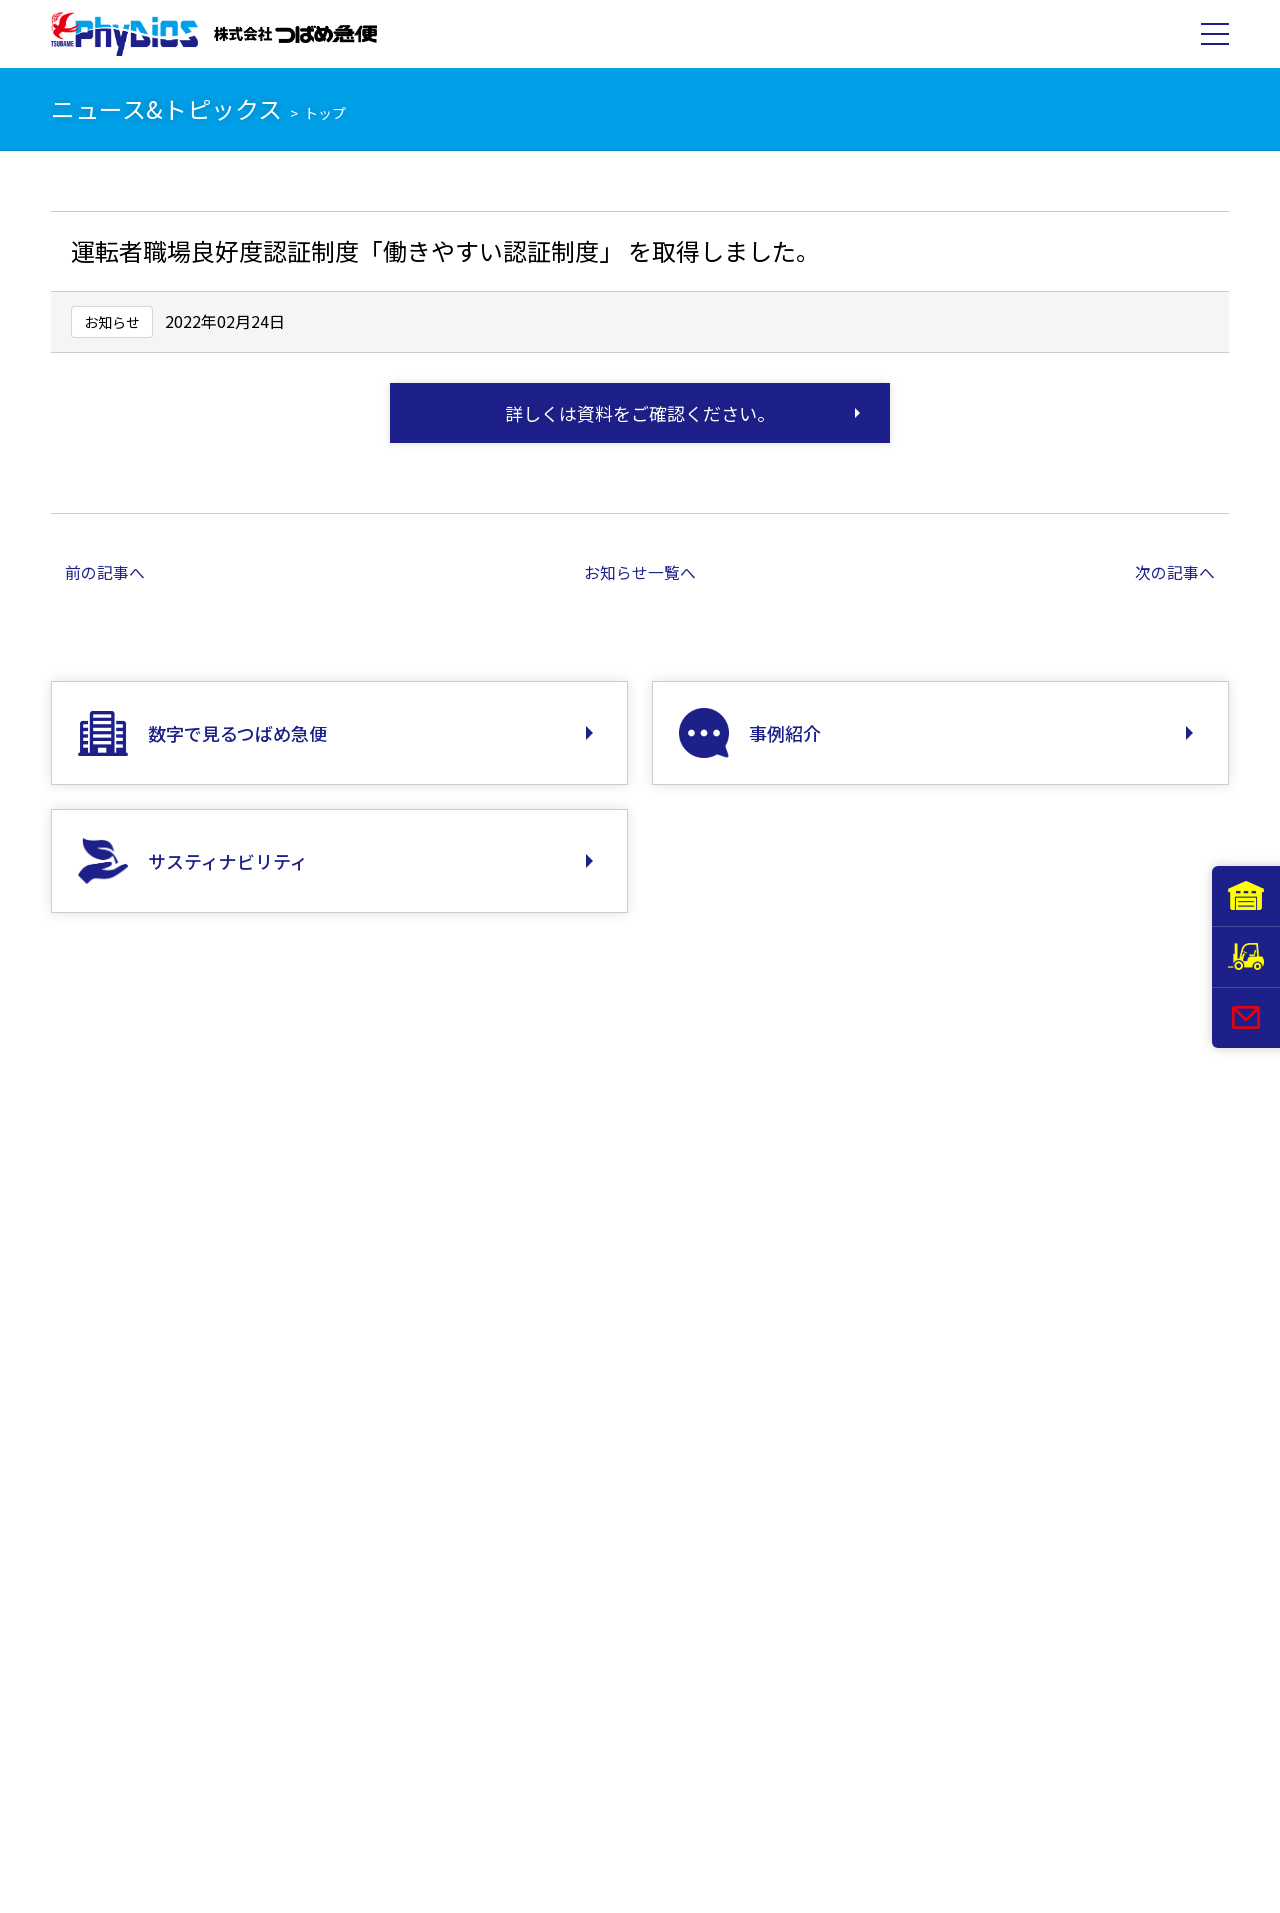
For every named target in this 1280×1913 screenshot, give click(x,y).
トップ (325, 113)
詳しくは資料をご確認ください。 (640, 413)
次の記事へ (1175, 572)
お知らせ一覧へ (640, 572)
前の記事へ (105, 572)
